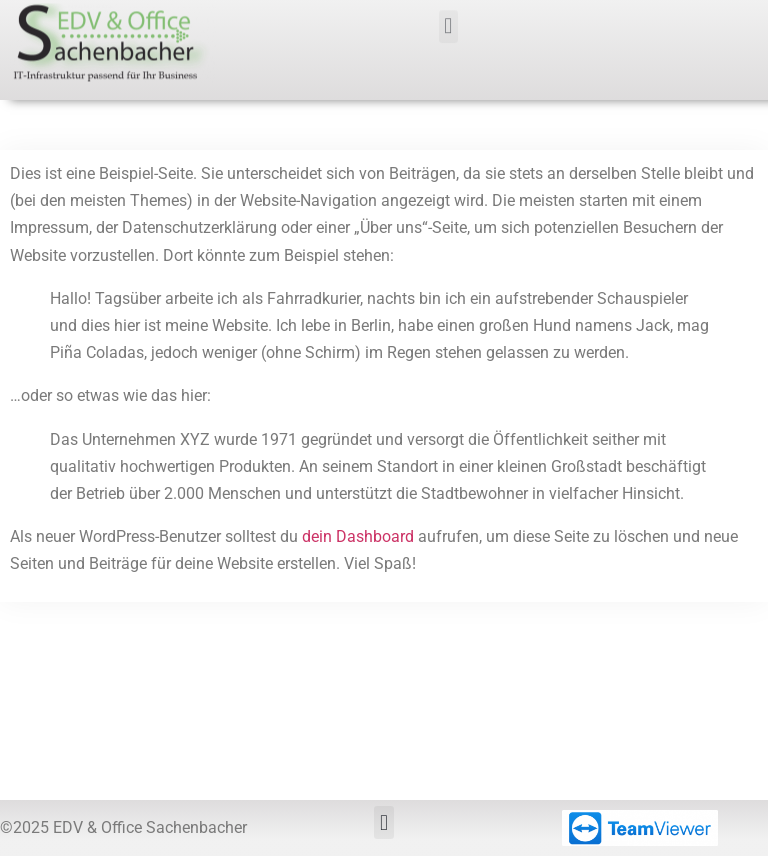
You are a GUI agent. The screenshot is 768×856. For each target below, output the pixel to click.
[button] (448, 21)
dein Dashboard (358, 536)
